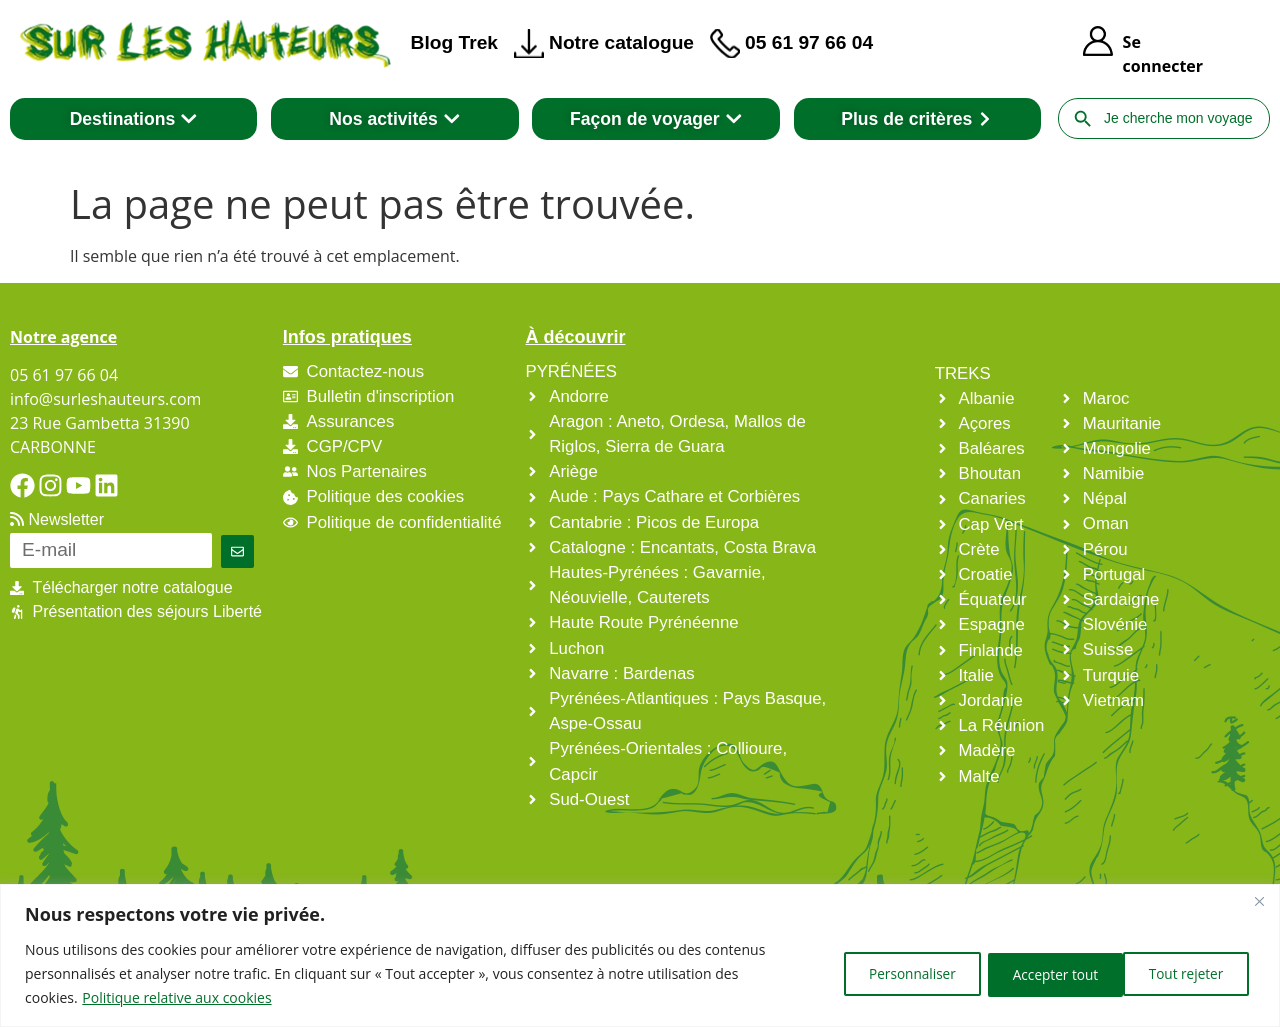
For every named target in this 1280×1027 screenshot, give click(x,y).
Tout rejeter (1033, 973)
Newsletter (57, 519)
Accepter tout (1182, 973)
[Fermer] (1259, 901)
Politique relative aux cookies (176, 997)
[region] (640, 955)
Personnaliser (884, 973)
